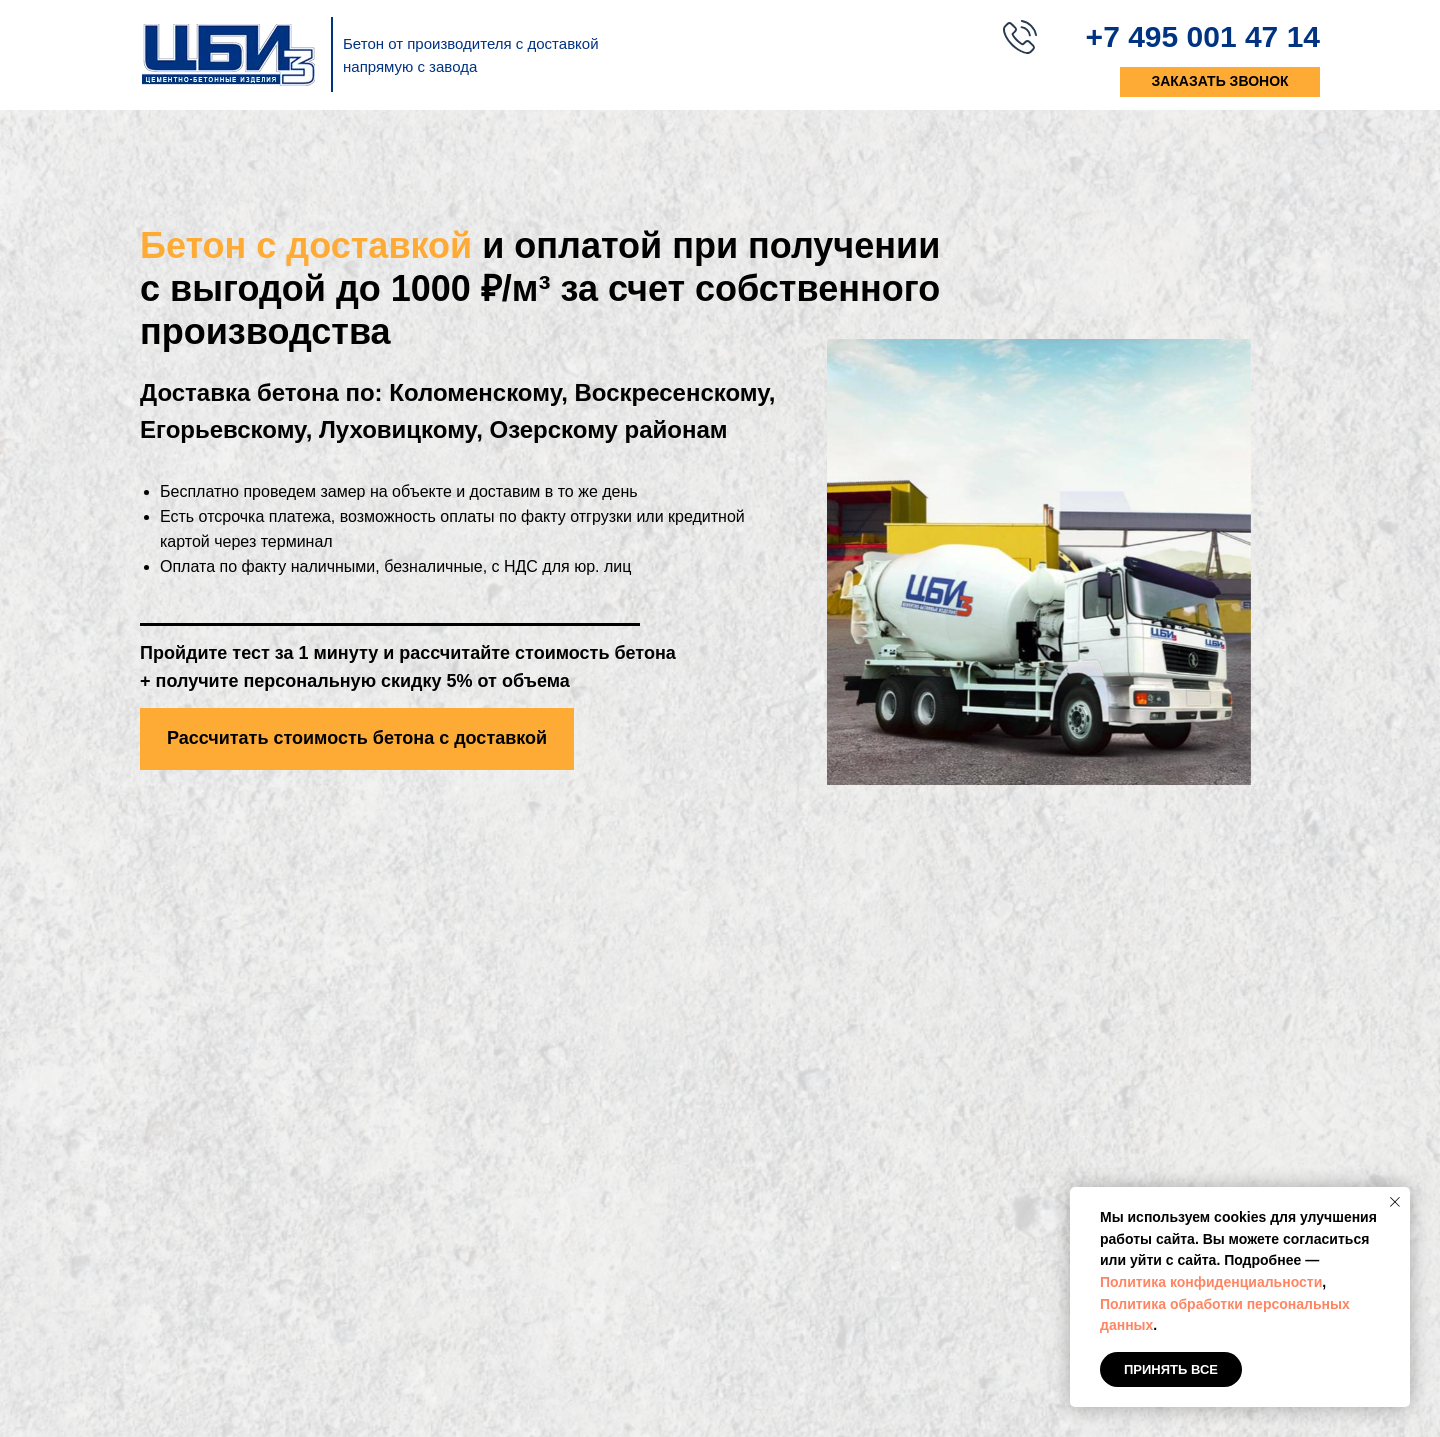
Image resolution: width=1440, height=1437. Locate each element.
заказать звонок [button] (1219, 81)
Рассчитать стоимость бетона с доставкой (357, 738)
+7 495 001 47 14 (1203, 36)
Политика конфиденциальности (1211, 1282)
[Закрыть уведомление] (1395, 1202)
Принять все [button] (1171, 1369)
